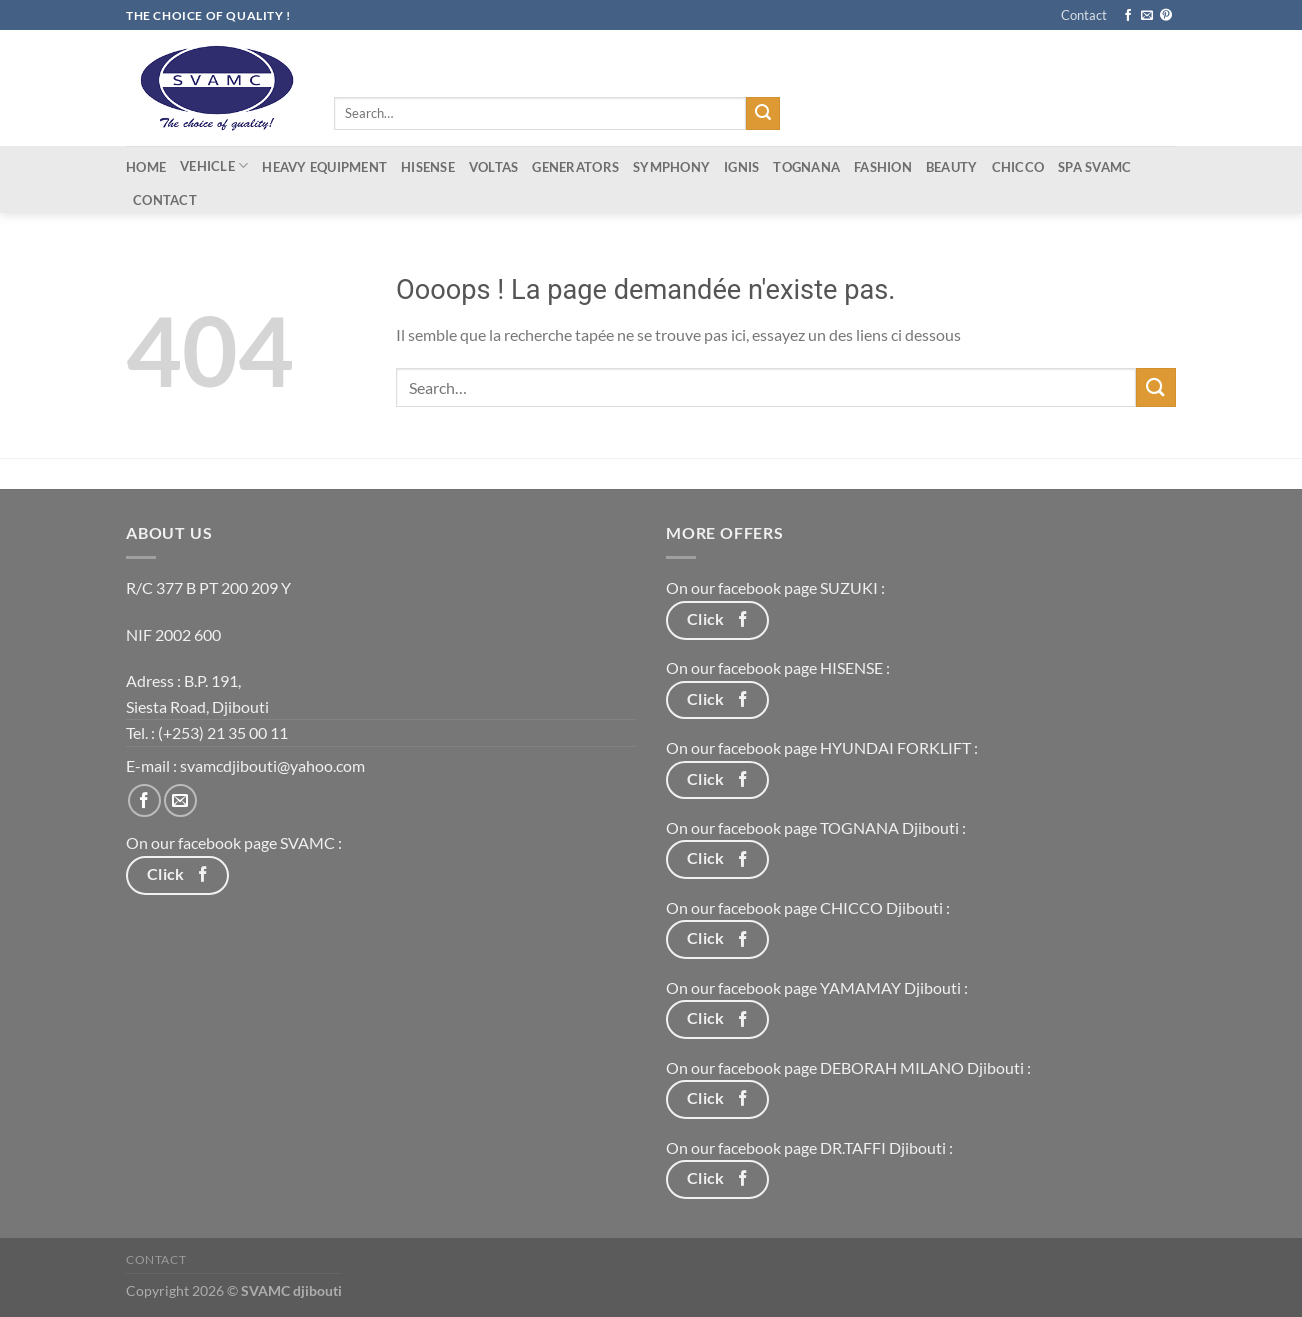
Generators (575, 167)
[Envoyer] (763, 114)
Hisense (428, 167)
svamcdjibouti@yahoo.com (272, 765)
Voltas (494, 167)
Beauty (952, 167)
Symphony (671, 167)
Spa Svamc (1094, 167)
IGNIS (741, 167)
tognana (806, 167)
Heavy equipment (324, 167)
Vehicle (214, 165)
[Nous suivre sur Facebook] (1128, 16)
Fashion (883, 167)
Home (146, 167)
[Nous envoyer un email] (1147, 16)
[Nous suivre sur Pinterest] (1166, 16)
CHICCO (1018, 167)
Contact (1084, 15)
